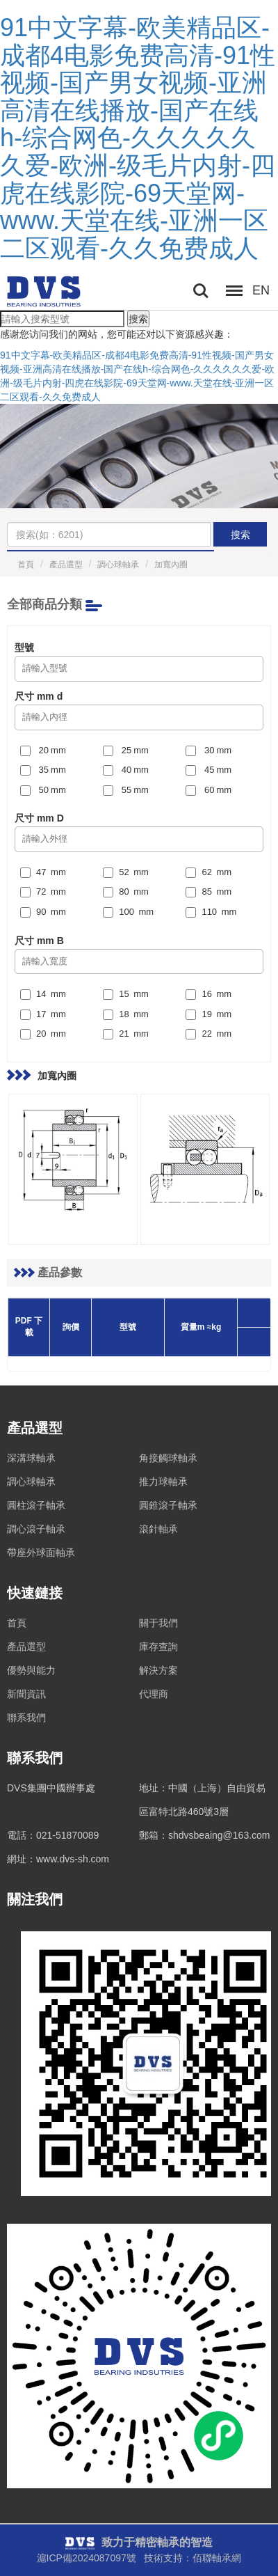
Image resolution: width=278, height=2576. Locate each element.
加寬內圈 (171, 565)
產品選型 (66, 565)
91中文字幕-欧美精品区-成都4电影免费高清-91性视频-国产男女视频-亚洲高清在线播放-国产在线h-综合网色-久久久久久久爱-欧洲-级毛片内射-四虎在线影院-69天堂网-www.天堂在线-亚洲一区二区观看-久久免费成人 (137, 137)
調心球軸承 (118, 565)
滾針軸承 (158, 1528)
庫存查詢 (158, 1646)
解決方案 (158, 1670)
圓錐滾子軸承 (168, 1505)
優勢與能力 (31, 1670)
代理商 (153, 1693)
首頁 (25, 565)
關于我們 (158, 1622)
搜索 (138, 318)
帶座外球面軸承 (41, 1552)
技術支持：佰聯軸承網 (192, 2557)
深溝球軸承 (31, 1457)
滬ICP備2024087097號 (86, 2557)
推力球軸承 (163, 1481)
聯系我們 (26, 1717)
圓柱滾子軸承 (36, 1505)
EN (261, 290)
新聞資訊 (26, 1693)
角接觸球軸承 (168, 1457)
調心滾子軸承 (36, 1528)
